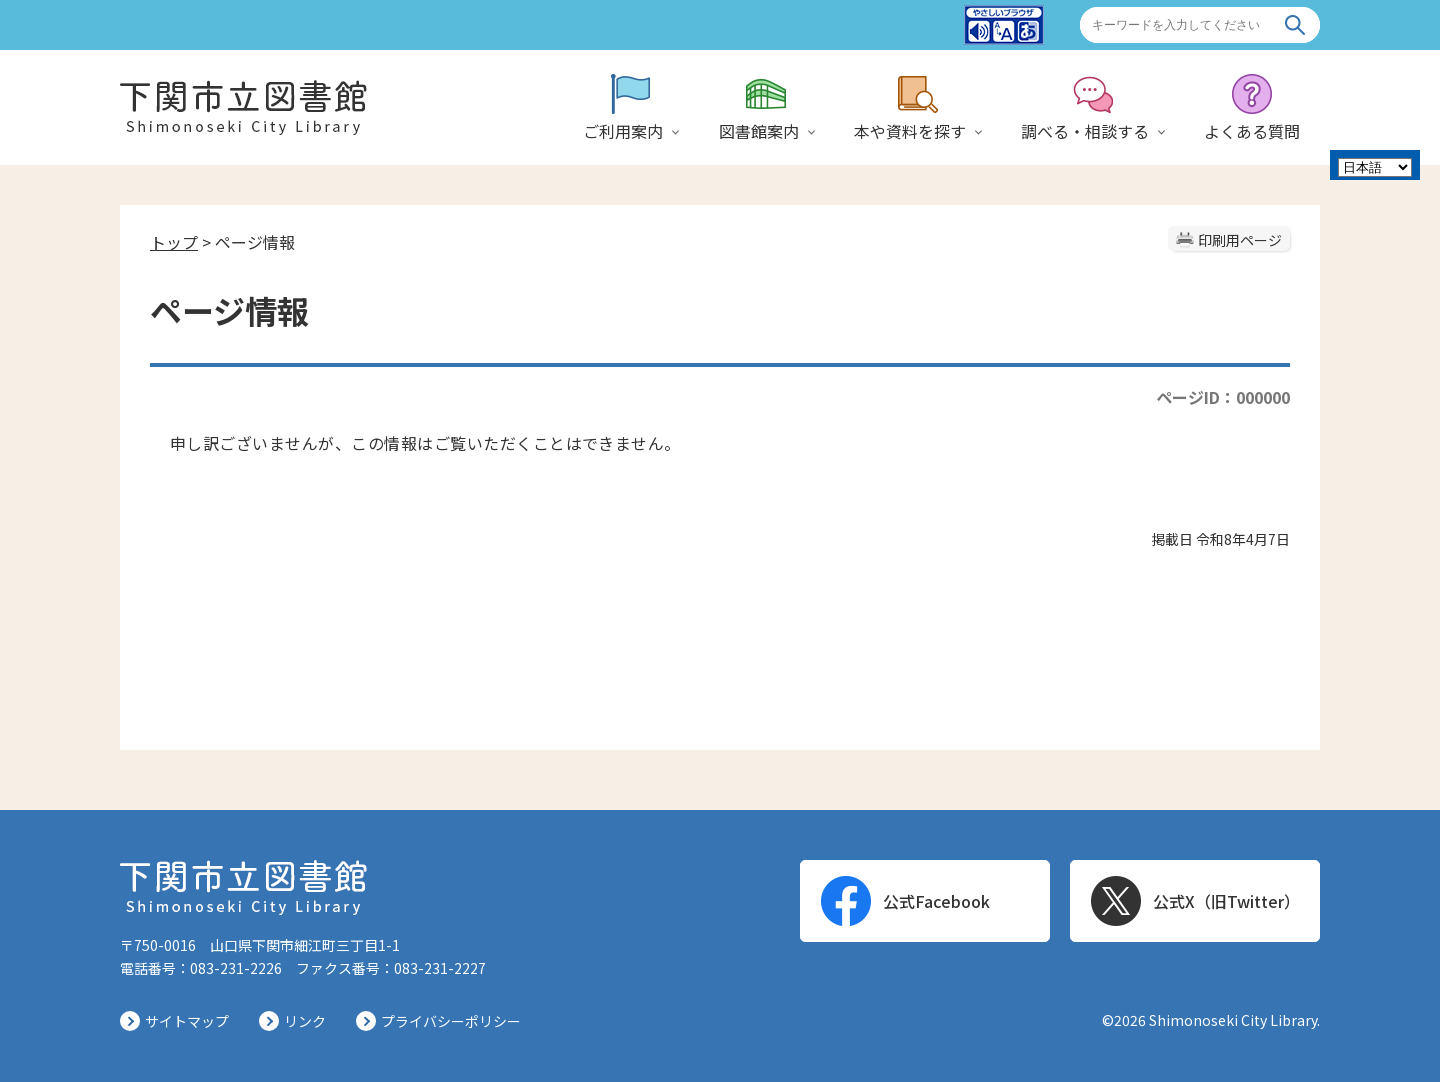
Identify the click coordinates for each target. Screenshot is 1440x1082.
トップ (174, 242)
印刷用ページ (1240, 240)
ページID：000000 (1223, 397)
